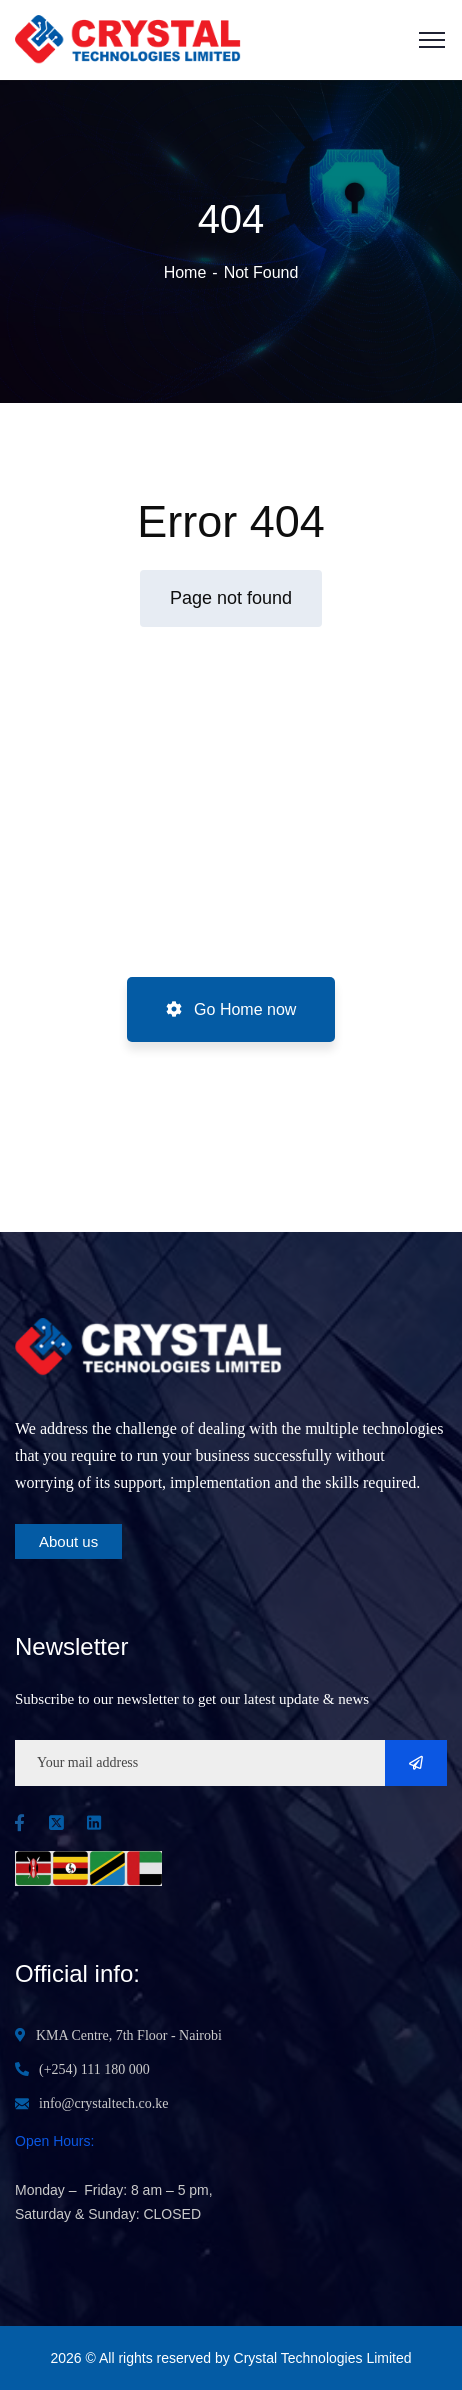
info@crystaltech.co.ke (104, 2103)
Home (185, 272)
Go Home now (231, 1009)
